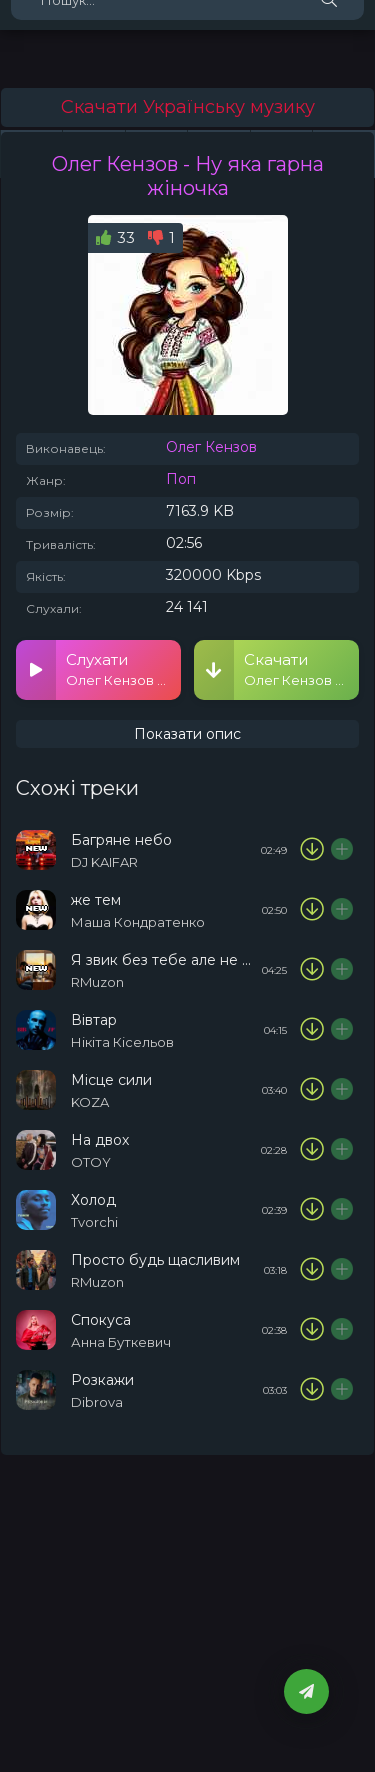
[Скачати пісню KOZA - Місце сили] (312, 1090)
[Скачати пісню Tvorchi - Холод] (312, 1210)
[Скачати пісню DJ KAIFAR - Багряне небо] (312, 850)
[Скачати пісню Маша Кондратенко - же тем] (312, 910)
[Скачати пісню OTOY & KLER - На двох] (312, 1150)
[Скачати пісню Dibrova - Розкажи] (312, 1390)
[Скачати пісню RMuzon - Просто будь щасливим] (312, 1270)
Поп (181, 479)
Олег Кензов (211, 447)
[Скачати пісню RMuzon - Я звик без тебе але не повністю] (312, 970)
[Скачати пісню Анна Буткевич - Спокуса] (312, 1330)
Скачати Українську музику (188, 107)
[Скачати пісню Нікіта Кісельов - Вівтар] (312, 1030)
